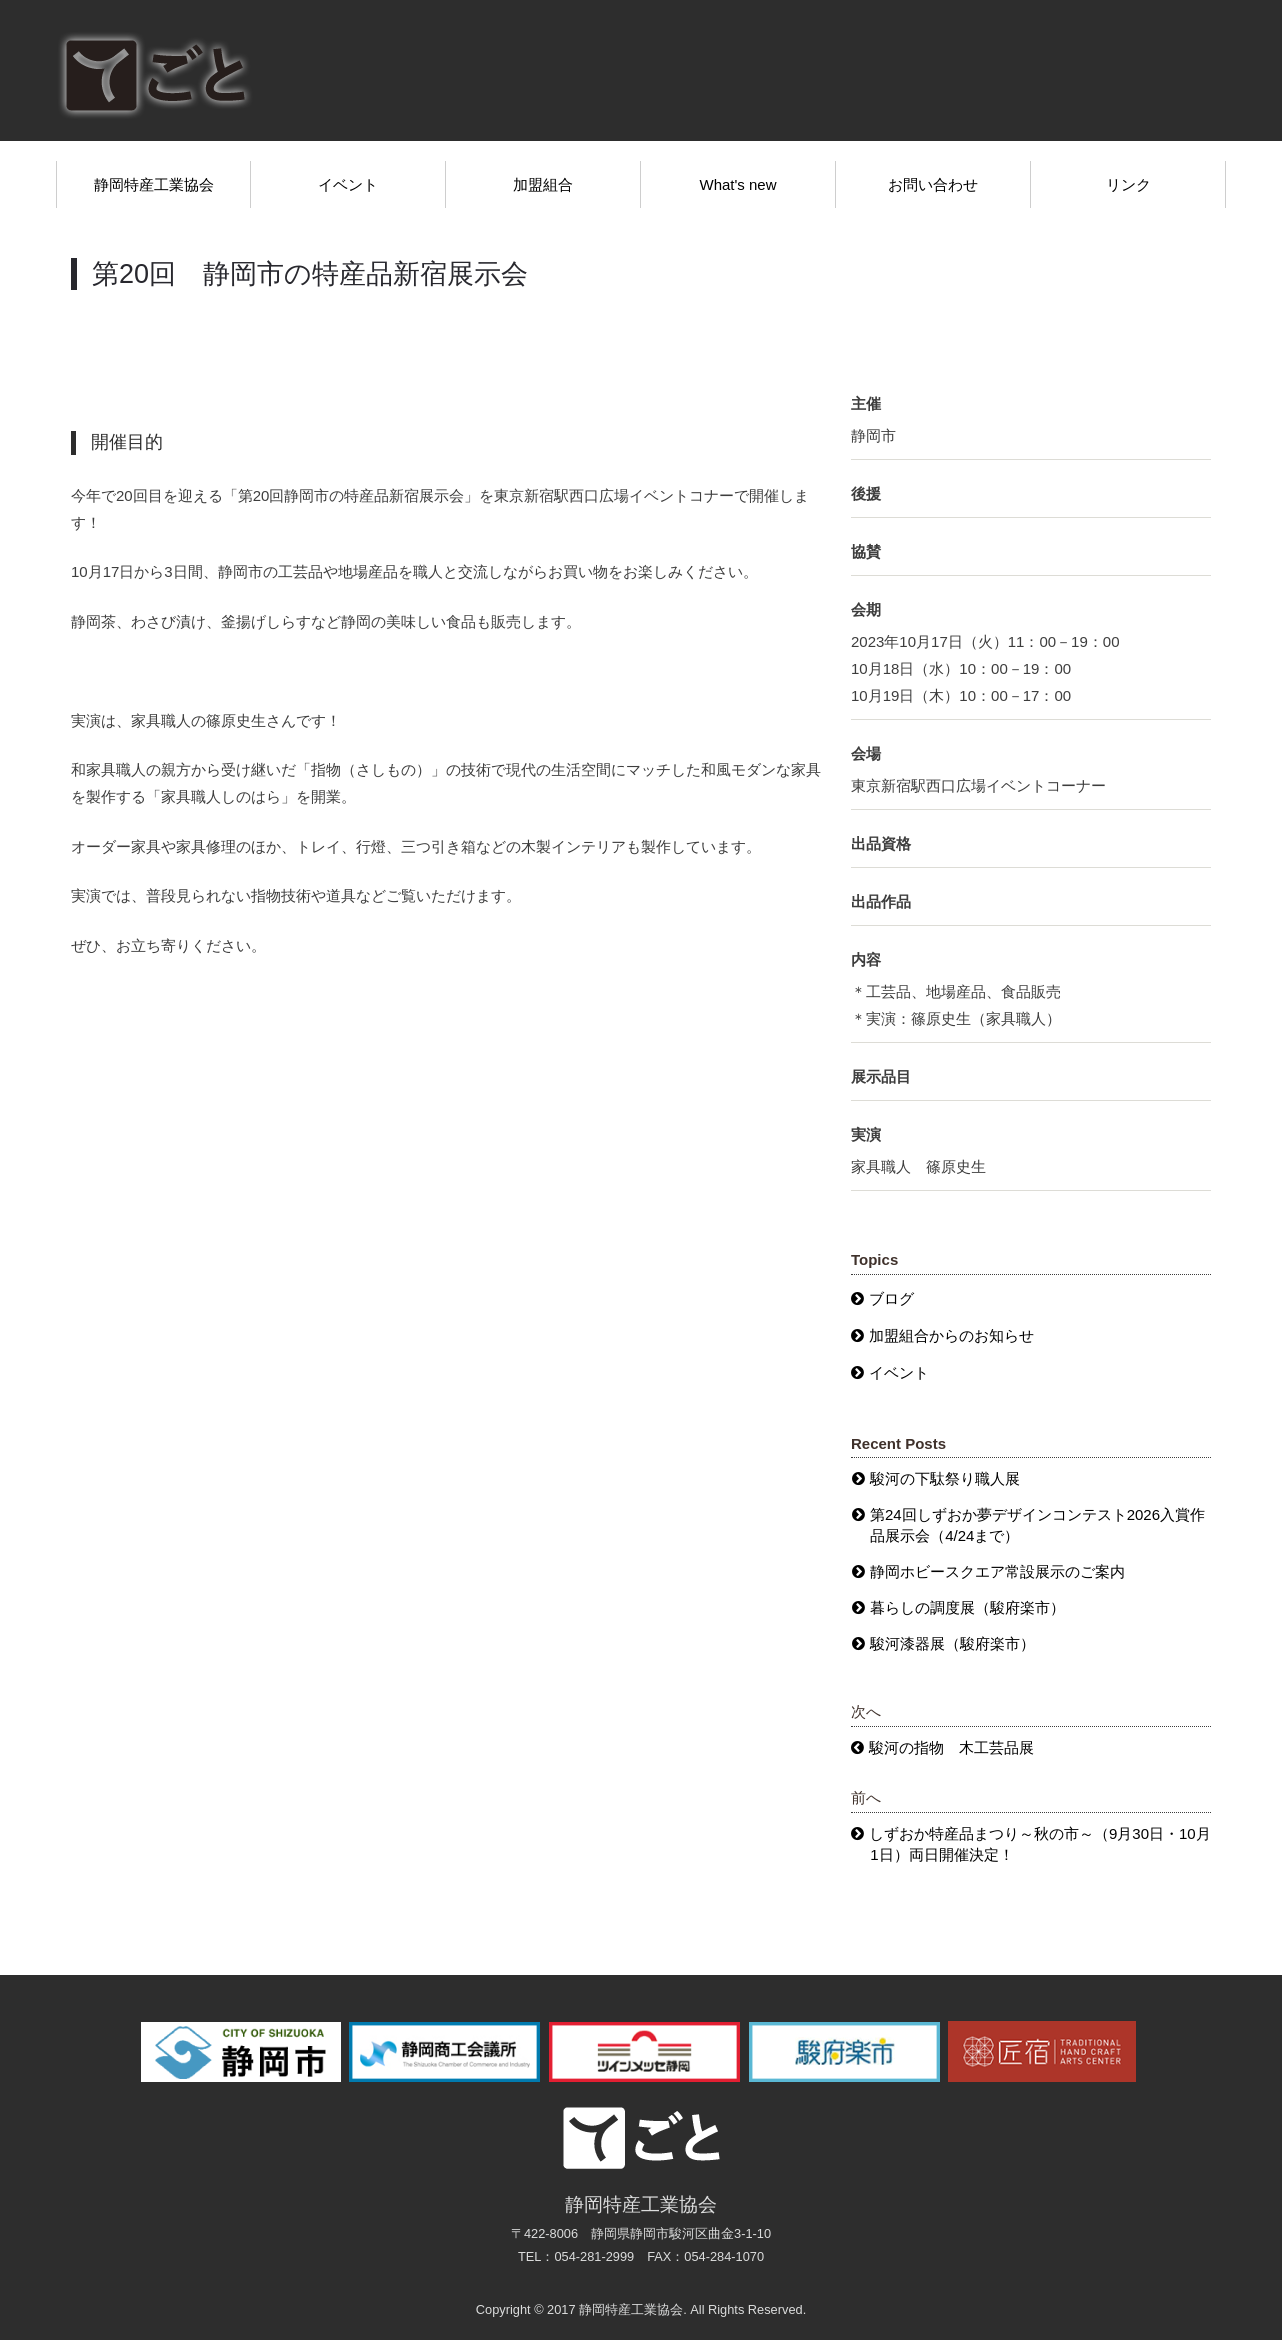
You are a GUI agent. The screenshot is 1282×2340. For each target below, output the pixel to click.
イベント (348, 184)
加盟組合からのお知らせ (951, 1335)
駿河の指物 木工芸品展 (951, 1747)
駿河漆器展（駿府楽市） (952, 1643)
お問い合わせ (933, 184)
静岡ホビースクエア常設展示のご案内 (997, 1571)
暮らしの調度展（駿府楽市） (967, 1607)
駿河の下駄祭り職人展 (945, 1478)
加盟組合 (543, 184)
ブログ (891, 1298)
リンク (1128, 184)
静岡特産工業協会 (154, 184)
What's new (737, 184)
